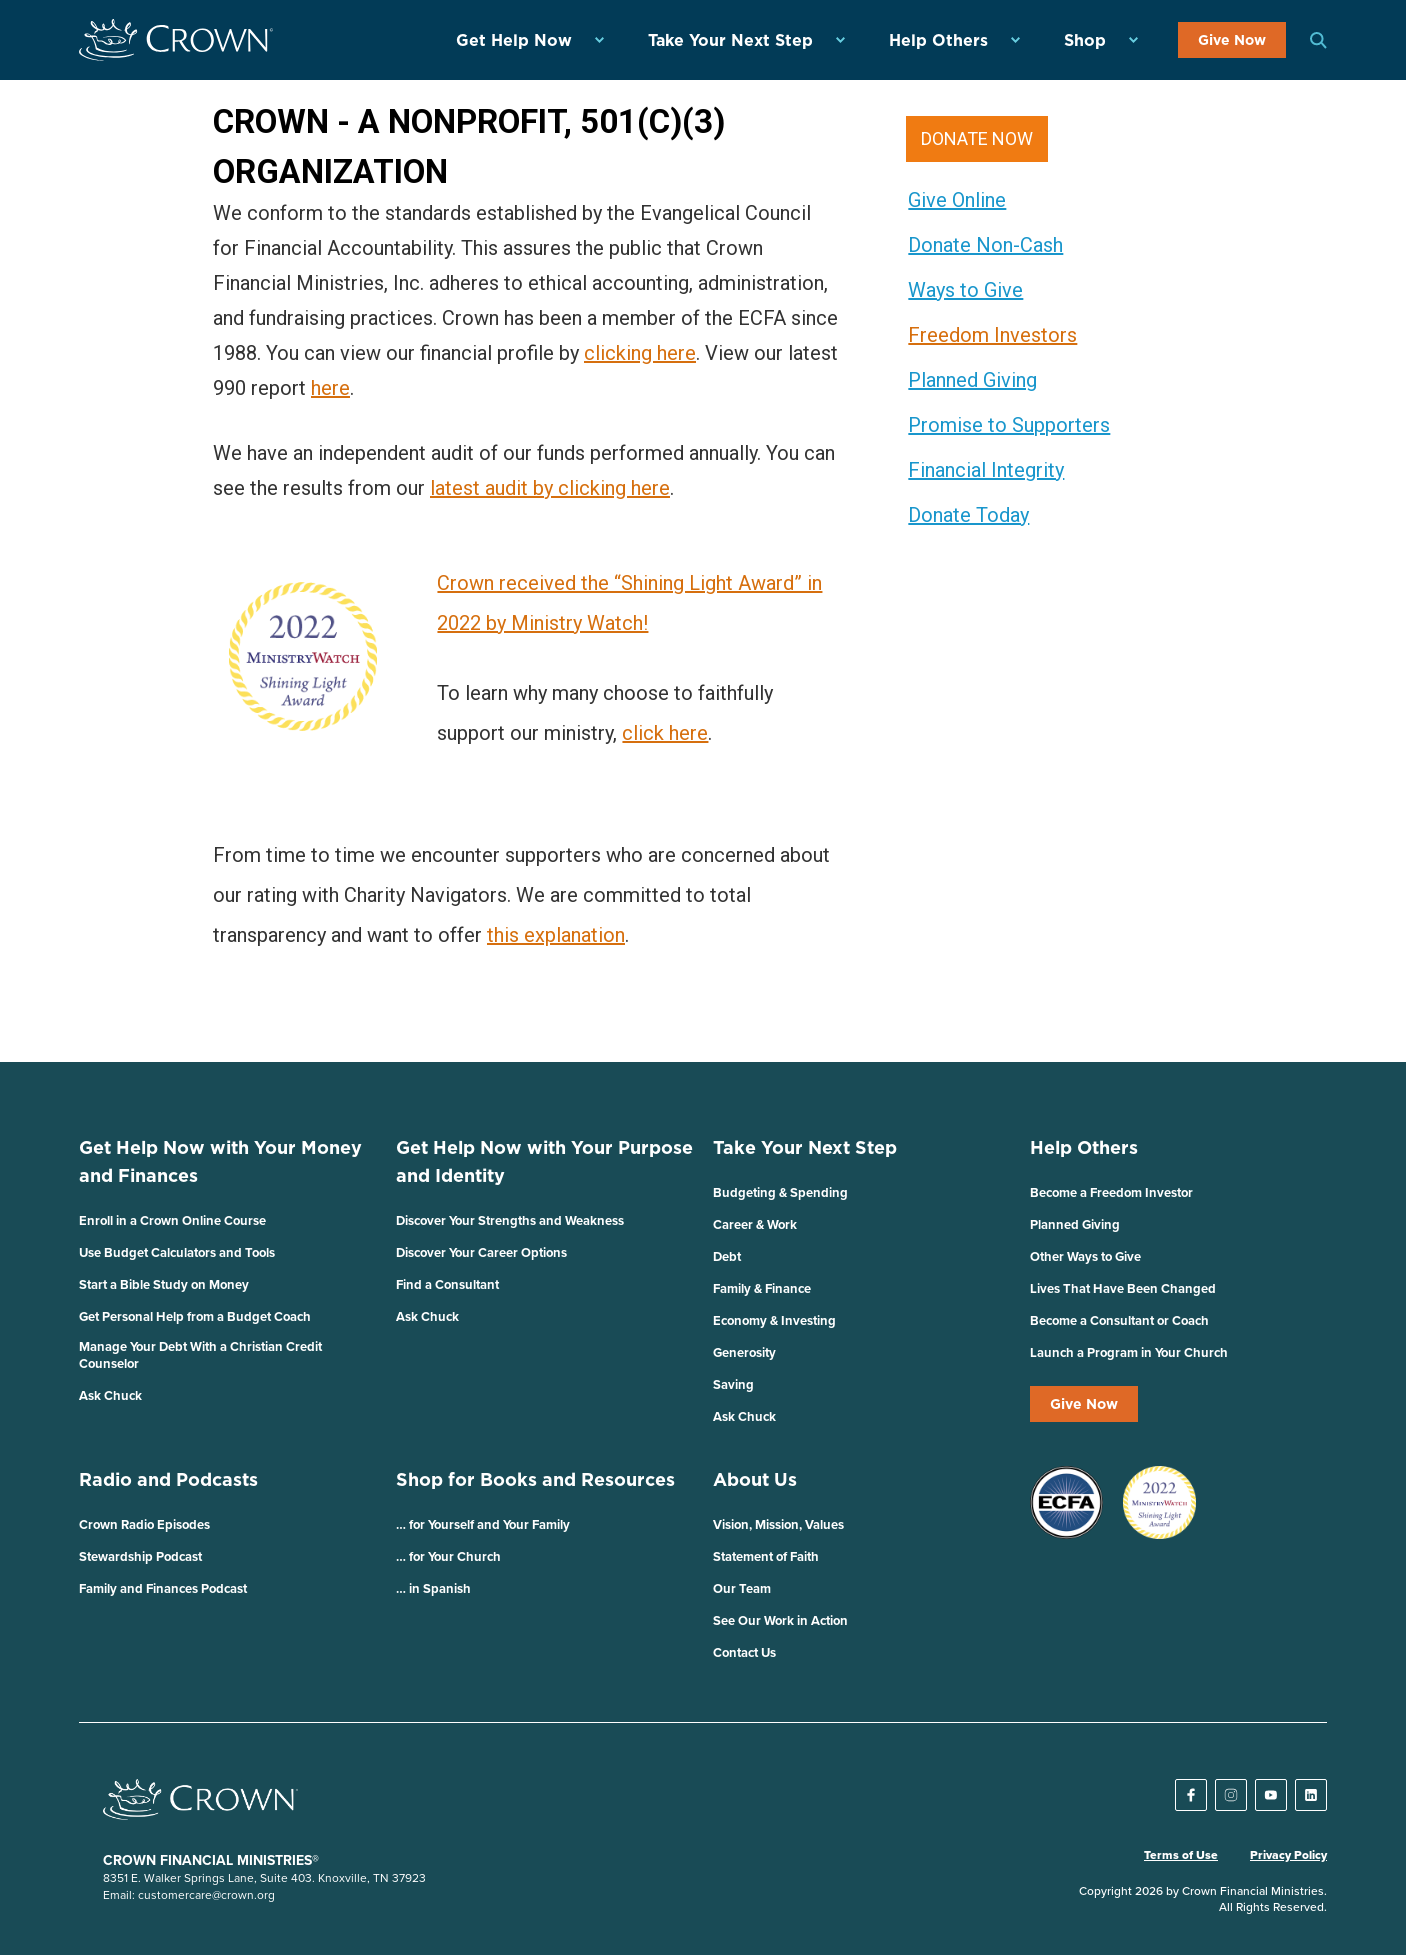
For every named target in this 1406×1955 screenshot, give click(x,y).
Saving (733, 1384)
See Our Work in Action (780, 1620)
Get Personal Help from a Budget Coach (195, 1316)
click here (665, 733)
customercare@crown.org (206, 1894)
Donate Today (968, 515)
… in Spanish (433, 1588)
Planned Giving (972, 380)
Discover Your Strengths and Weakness (510, 1220)
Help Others (938, 40)
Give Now (1232, 40)
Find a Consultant (447, 1284)
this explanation (556, 935)
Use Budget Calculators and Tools (177, 1252)
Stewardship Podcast (140, 1556)
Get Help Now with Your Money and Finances (220, 1161)
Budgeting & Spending (780, 1192)
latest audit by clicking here (550, 488)
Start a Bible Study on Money (164, 1284)
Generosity (744, 1352)
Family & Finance (762, 1288)
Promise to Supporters (1009, 425)
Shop (1085, 40)
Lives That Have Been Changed (1123, 1288)
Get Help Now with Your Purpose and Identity (544, 1161)
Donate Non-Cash (985, 245)
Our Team (742, 1588)
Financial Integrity (986, 470)
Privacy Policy (1288, 1855)
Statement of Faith (766, 1556)
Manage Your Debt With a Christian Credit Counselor (200, 1355)
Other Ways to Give (1085, 1256)
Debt (727, 1256)
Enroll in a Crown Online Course (172, 1220)
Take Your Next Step (730, 40)
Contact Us (744, 1652)
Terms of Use (1181, 1855)
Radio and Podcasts (168, 1479)
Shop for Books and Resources (535, 1479)
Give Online (957, 200)
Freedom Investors (992, 335)
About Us (755, 1479)
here (330, 388)
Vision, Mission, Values (778, 1524)
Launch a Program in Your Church (1129, 1352)
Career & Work (755, 1224)
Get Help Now (514, 40)
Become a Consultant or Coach (1119, 1320)
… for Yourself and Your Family (483, 1524)
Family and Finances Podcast (163, 1588)
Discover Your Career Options (481, 1252)
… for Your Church (448, 1556)
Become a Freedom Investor (1111, 1192)
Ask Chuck (110, 1395)
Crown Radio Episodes (144, 1524)
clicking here (640, 353)
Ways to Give (965, 290)
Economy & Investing (774, 1320)
